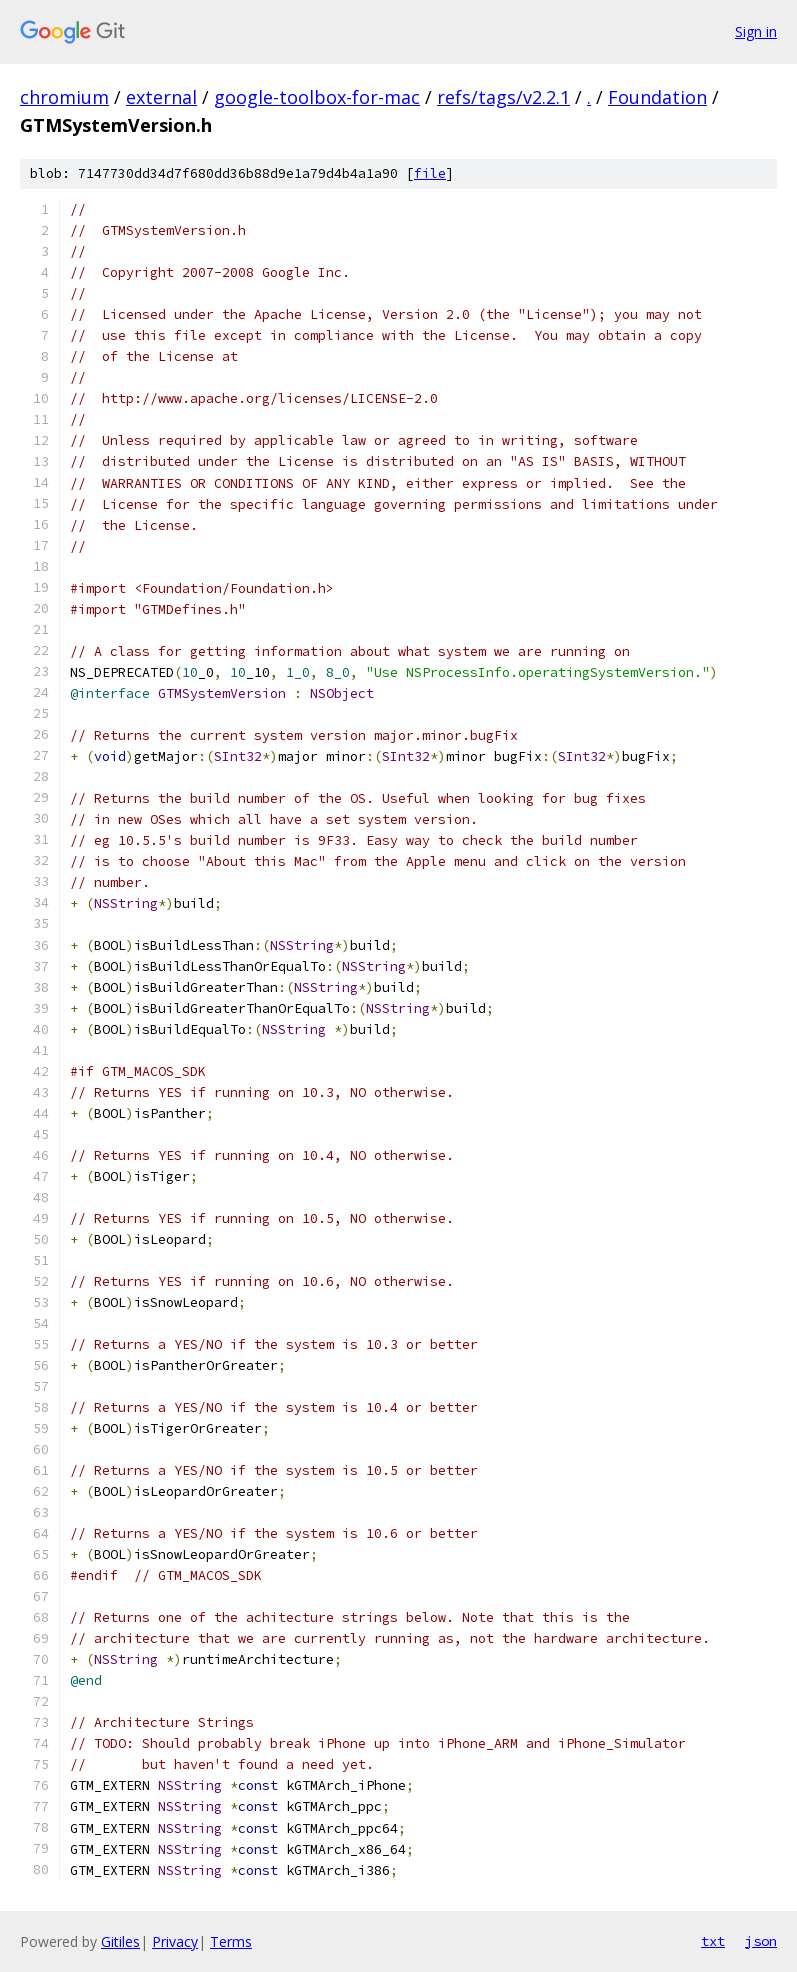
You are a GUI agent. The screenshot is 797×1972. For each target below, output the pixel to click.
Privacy (175, 1941)
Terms (231, 1941)
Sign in (756, 31)
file (430, 173)
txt (713, 1941)
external (161, 97)
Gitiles (120, 1941)
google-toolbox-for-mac (317, 97)
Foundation (657, 97)
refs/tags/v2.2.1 (503, 97)
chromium (64, 97)
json (761, 1941)
